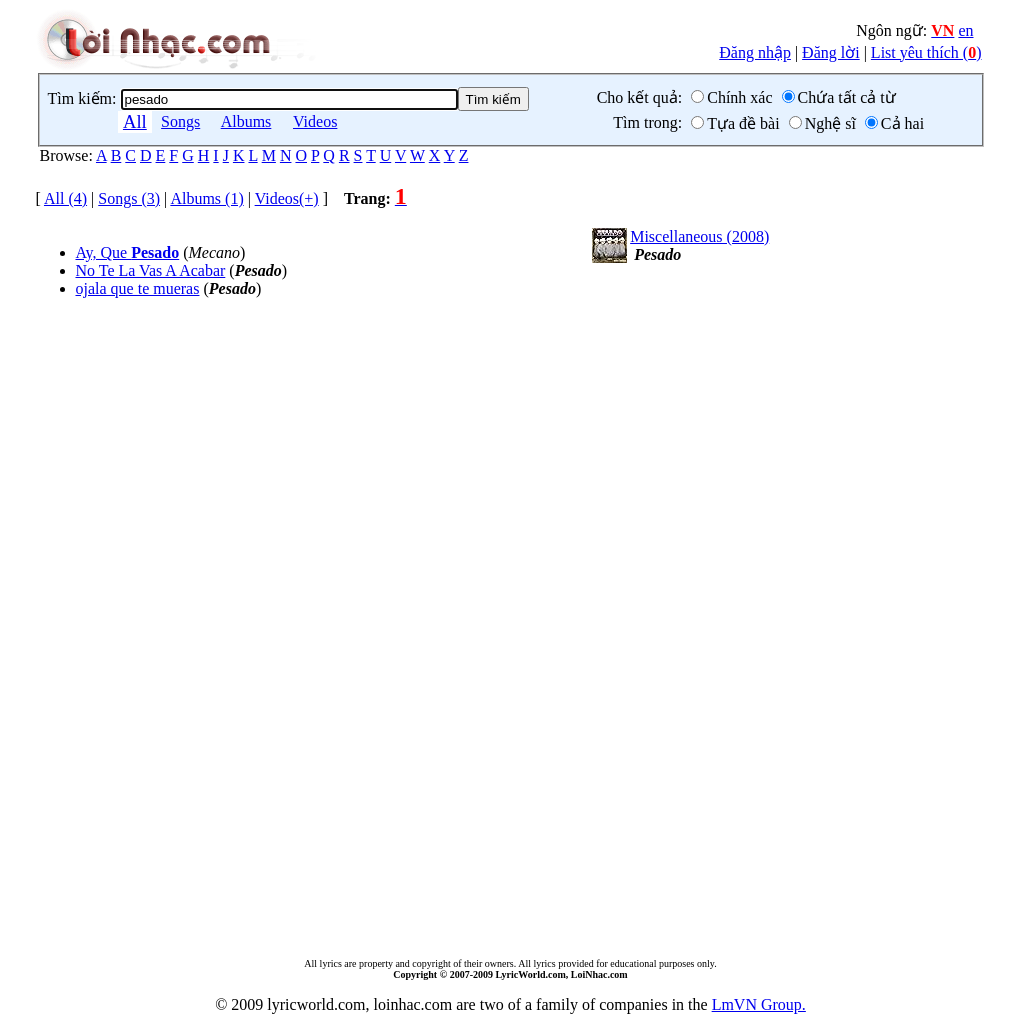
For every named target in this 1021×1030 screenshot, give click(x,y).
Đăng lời (831, 52)
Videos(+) (287, 198)
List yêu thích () (926, 52)
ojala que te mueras (138, 288)
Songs (180, 121)
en (965, 30)
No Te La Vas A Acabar (151, 270)
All (135, 121)
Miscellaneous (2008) (699, 236)
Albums (246, 121)
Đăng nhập (755, 52)
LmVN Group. (759, 1004)
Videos (315, 121)
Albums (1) (206, 198)
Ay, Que (128, 252)
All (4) (65, 198)
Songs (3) (129, 198)
